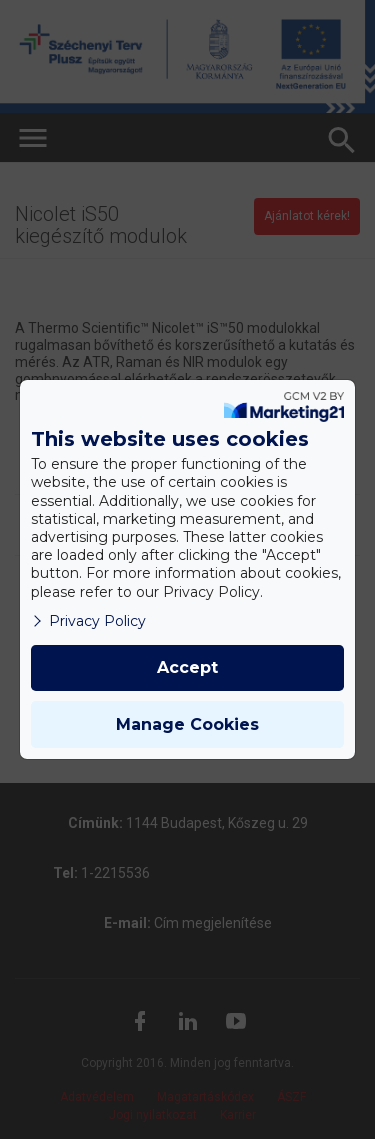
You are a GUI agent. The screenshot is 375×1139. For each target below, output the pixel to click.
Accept (187, 667)
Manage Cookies (187, 724)
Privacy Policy (88, 621)
